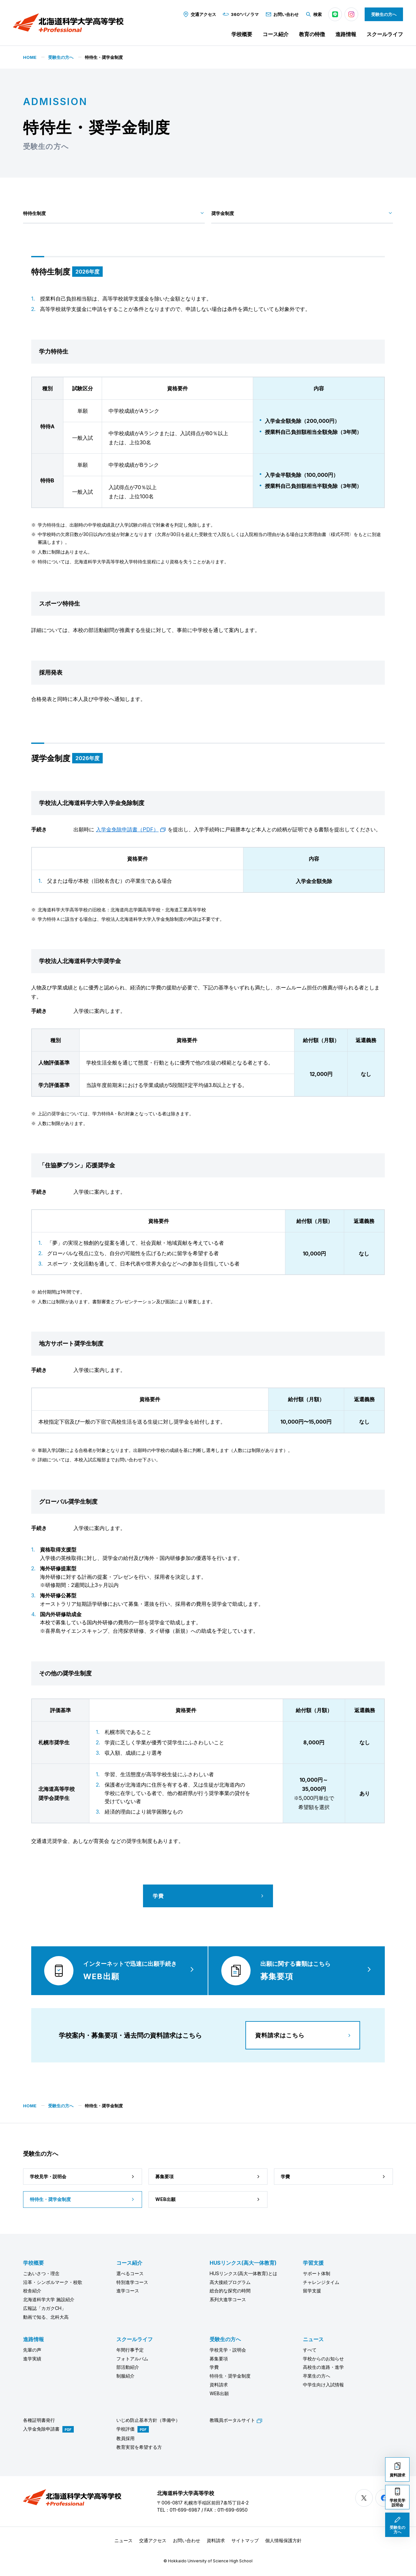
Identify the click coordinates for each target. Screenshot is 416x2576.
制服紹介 (125, 2376)
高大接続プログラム (230, 2282)
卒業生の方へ (316, 2376)
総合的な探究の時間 (230, 2290)
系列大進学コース (228, 2299)
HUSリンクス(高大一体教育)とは (243, 2273)
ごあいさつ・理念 (41, 2273)
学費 (214, 2367)
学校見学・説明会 (228, 2350)
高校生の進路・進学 (323, 2367)
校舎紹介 (32, 2290)
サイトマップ (245, 2540)
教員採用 (125, 2438)
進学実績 (32, 2358)
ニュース (313, 2339)
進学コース (127, 2290)
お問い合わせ (282, 14)
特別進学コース (132, 2282)
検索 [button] (313, 14)
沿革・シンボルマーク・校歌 (52, 2282)
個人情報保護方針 (283, 2540)
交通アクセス (199, 14)
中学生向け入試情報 (323, 2384)
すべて (310, 2350)
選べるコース (130, 2273)
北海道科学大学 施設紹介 (48, 2299)
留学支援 (312, 2290)
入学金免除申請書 (41, 2429)
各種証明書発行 (39, 2420)
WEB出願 (219, 2393)
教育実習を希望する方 (139, 2447)
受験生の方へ (383, 14)
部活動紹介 (127, 2367)
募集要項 (219, 2358)
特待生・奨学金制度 (230, 2376)
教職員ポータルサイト (236, 2420)
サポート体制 (316, 2273)
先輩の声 (32, 2350)
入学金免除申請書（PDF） (131, 829)
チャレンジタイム (321, 2282)
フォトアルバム (132, 2358)
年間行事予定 (130, 2350)
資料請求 (219, 2384)
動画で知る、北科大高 (46, 2317)
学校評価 (125, 2429)
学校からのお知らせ (323, 2358)
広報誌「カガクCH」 (44, 2308)
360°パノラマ (241, 14)
